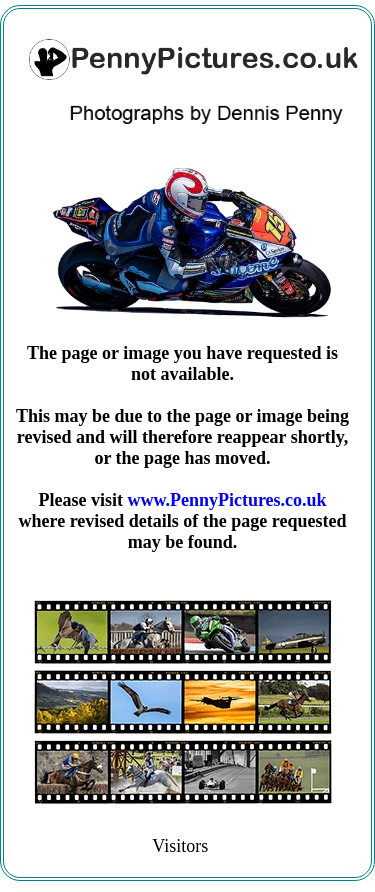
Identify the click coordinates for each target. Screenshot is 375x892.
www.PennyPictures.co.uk (226, 500)
